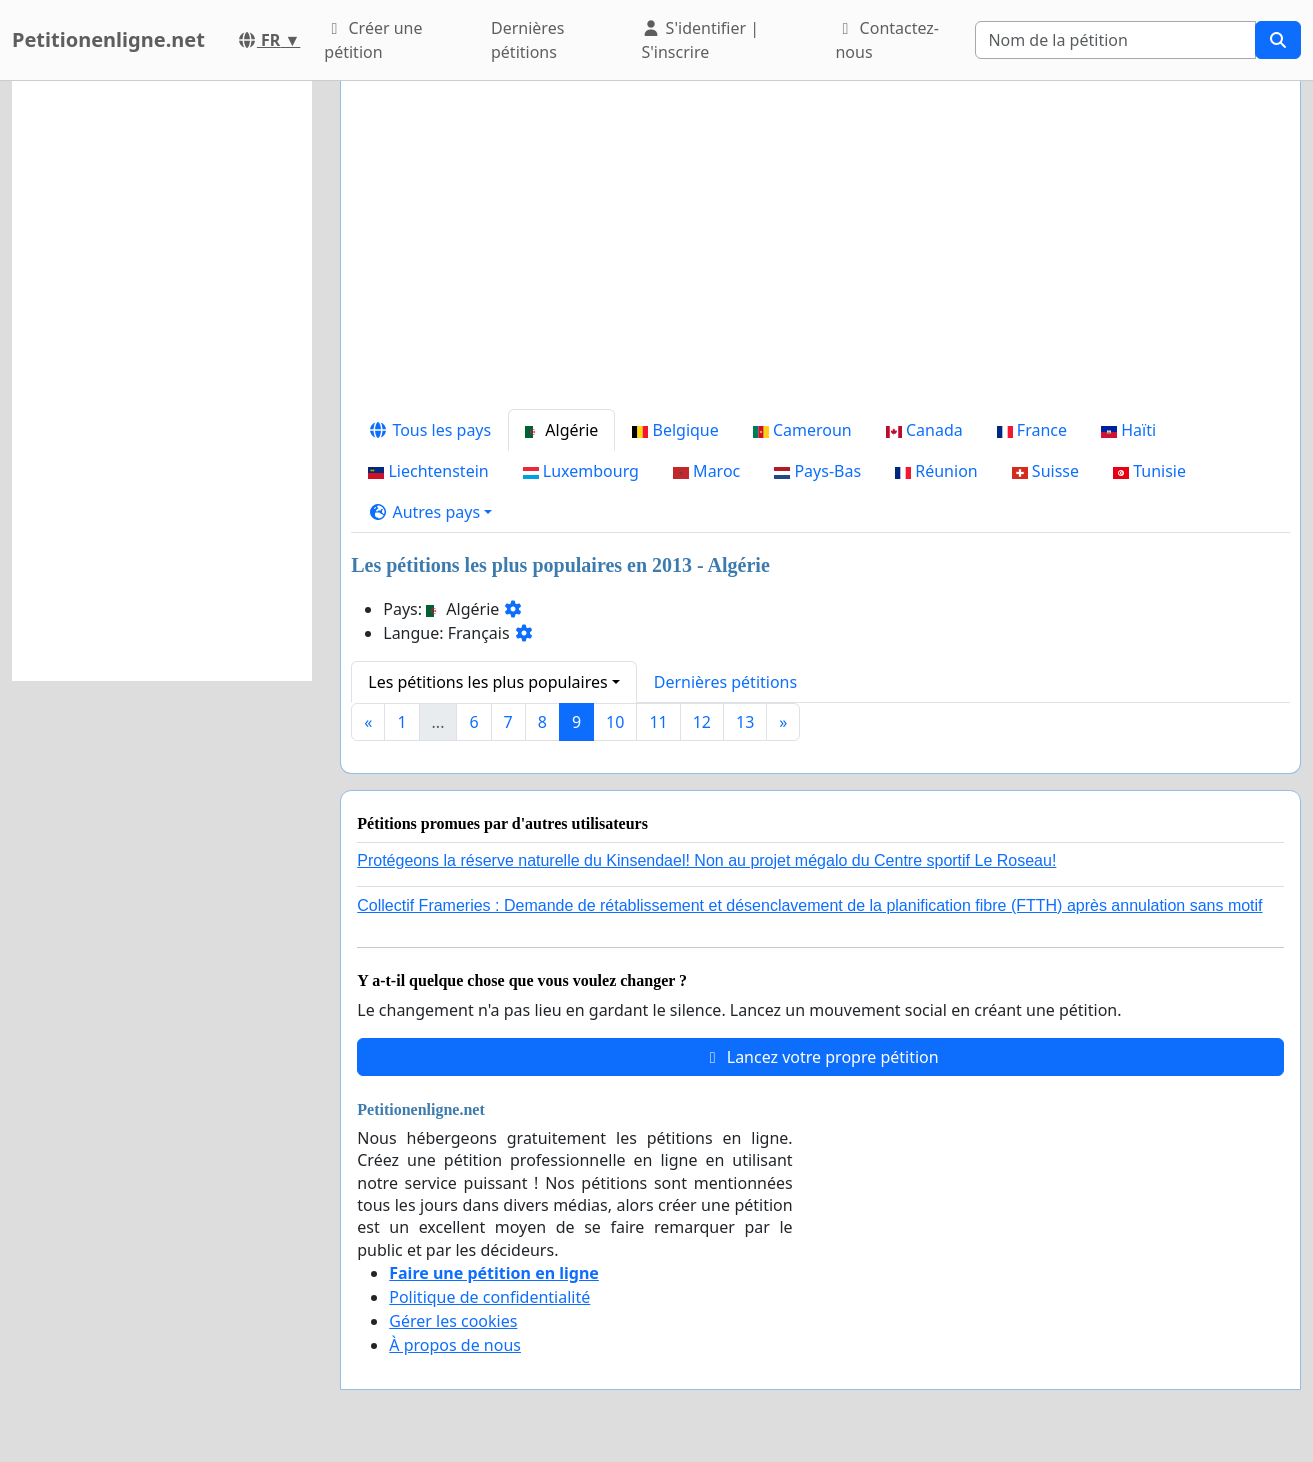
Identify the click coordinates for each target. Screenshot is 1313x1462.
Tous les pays (429, 430)
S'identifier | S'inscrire (700, 40)
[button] (430, 512)
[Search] (1115, 40)
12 (702, 722)
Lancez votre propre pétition (821, 1057)
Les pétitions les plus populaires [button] (487, 682)
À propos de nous (455, 1345)
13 (745, 722)
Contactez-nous (887, 40)
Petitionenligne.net (108, 39)
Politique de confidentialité (489, 1297)
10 (615, 722)
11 (658, 722)
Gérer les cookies (453, 1321)
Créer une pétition (373, 40)
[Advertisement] (820, 253)
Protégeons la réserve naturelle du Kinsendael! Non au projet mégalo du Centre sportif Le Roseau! (706, 860)
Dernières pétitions (527, 40)
